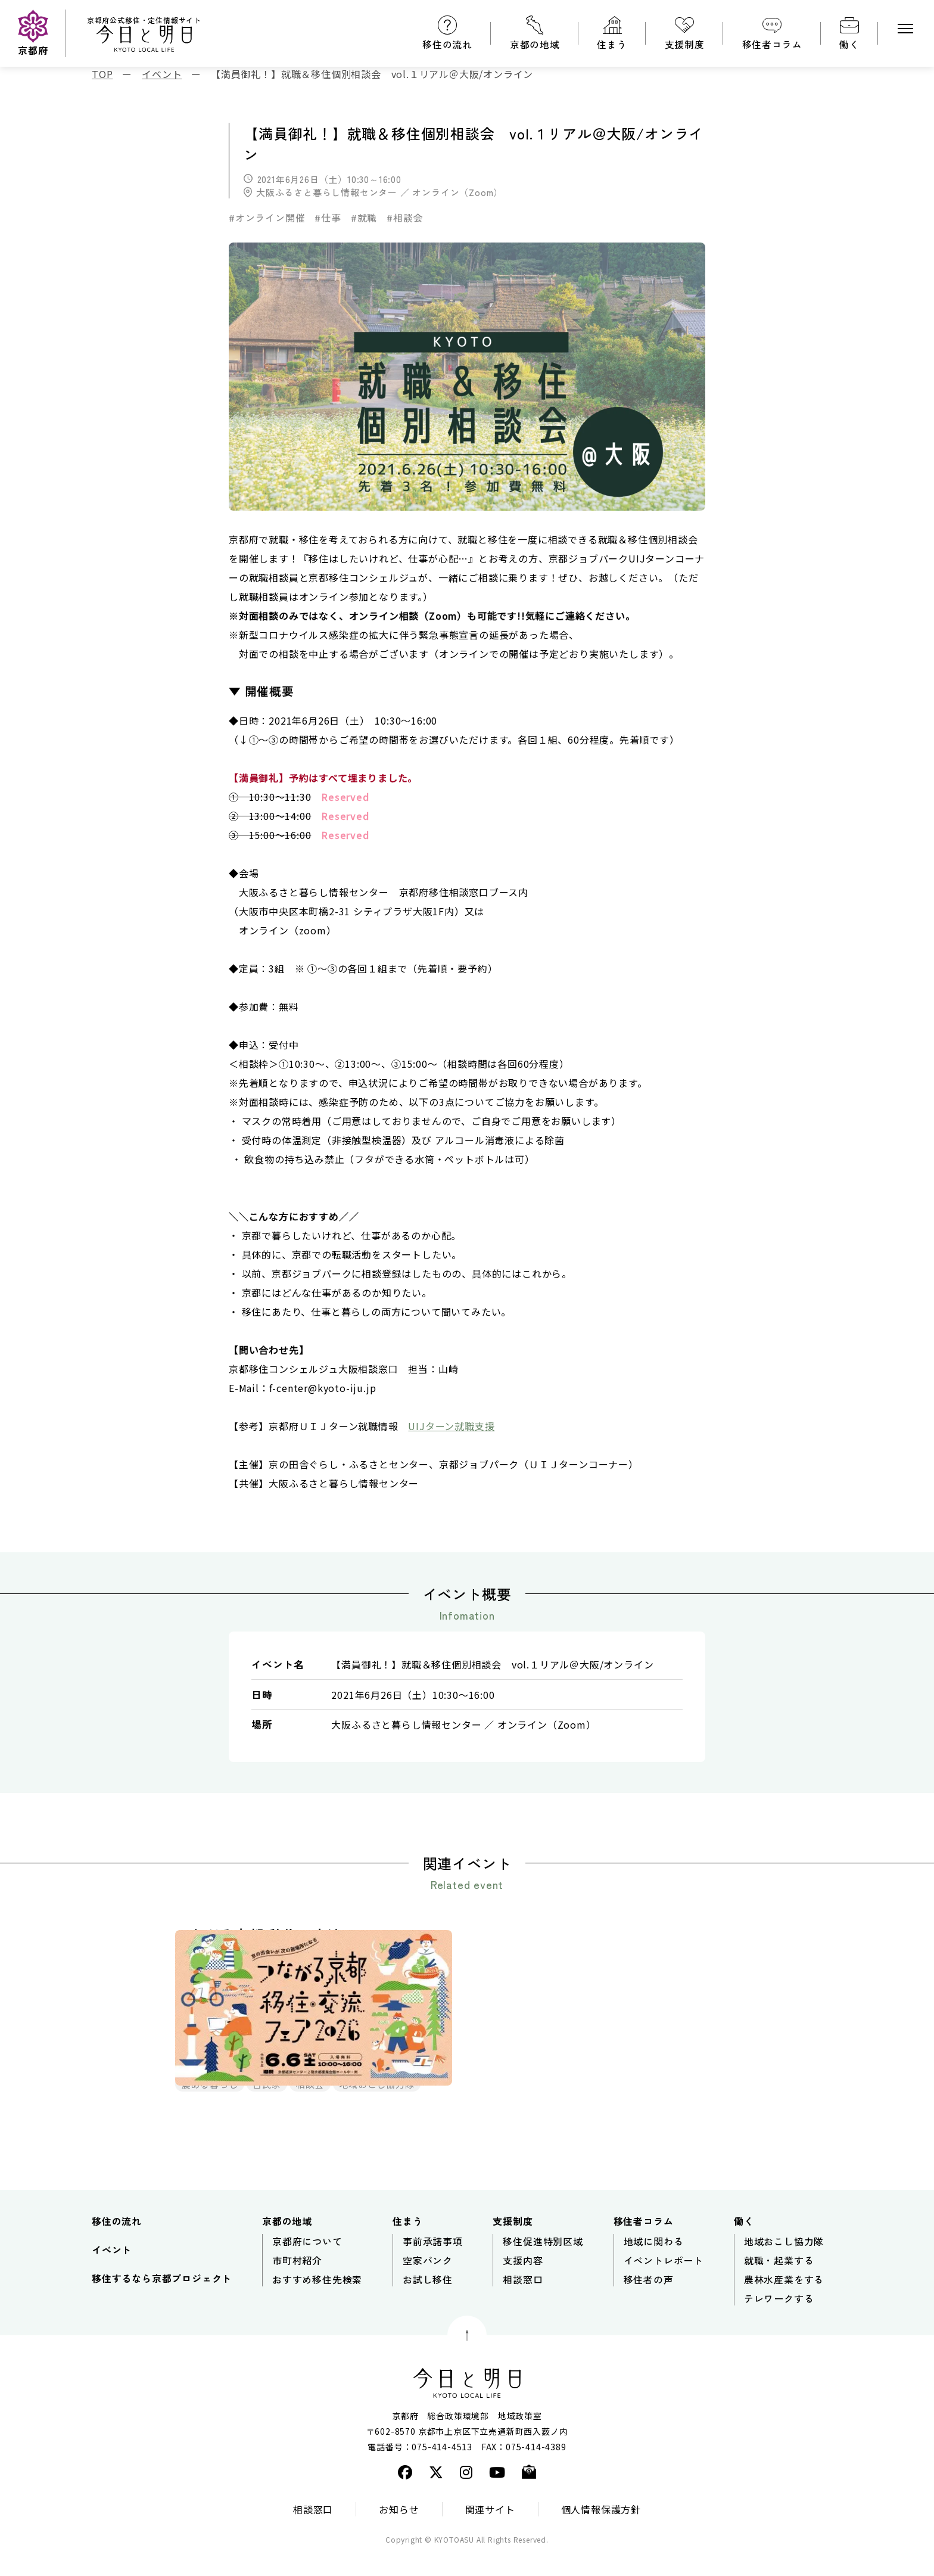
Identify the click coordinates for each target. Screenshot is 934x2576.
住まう (612, 44)
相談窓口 (523, 2302)
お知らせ (399, 2532)
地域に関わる (654, 2264)
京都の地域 (535, 44)
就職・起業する (779, 2283)
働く (849, 44)
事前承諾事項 (433, 2264)
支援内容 (523, 2283)
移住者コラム (772, 44)
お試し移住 (428, 2302)
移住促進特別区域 (543, 2264)
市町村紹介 (297, 2283)
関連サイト (490, 2532)
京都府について (307, 2264)
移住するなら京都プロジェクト (162, 2301)
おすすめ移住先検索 (317, 2302)
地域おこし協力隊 (784, 2264)
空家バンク (428, 2283)
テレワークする (779, 2321)
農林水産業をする (784, 2302)
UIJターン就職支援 (451, 1426)
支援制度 (685, 44)
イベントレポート (663, 2283)
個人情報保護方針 (601, 2532)
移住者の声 (649, 2302)
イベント (112, 2273)
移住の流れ (447, 44)
